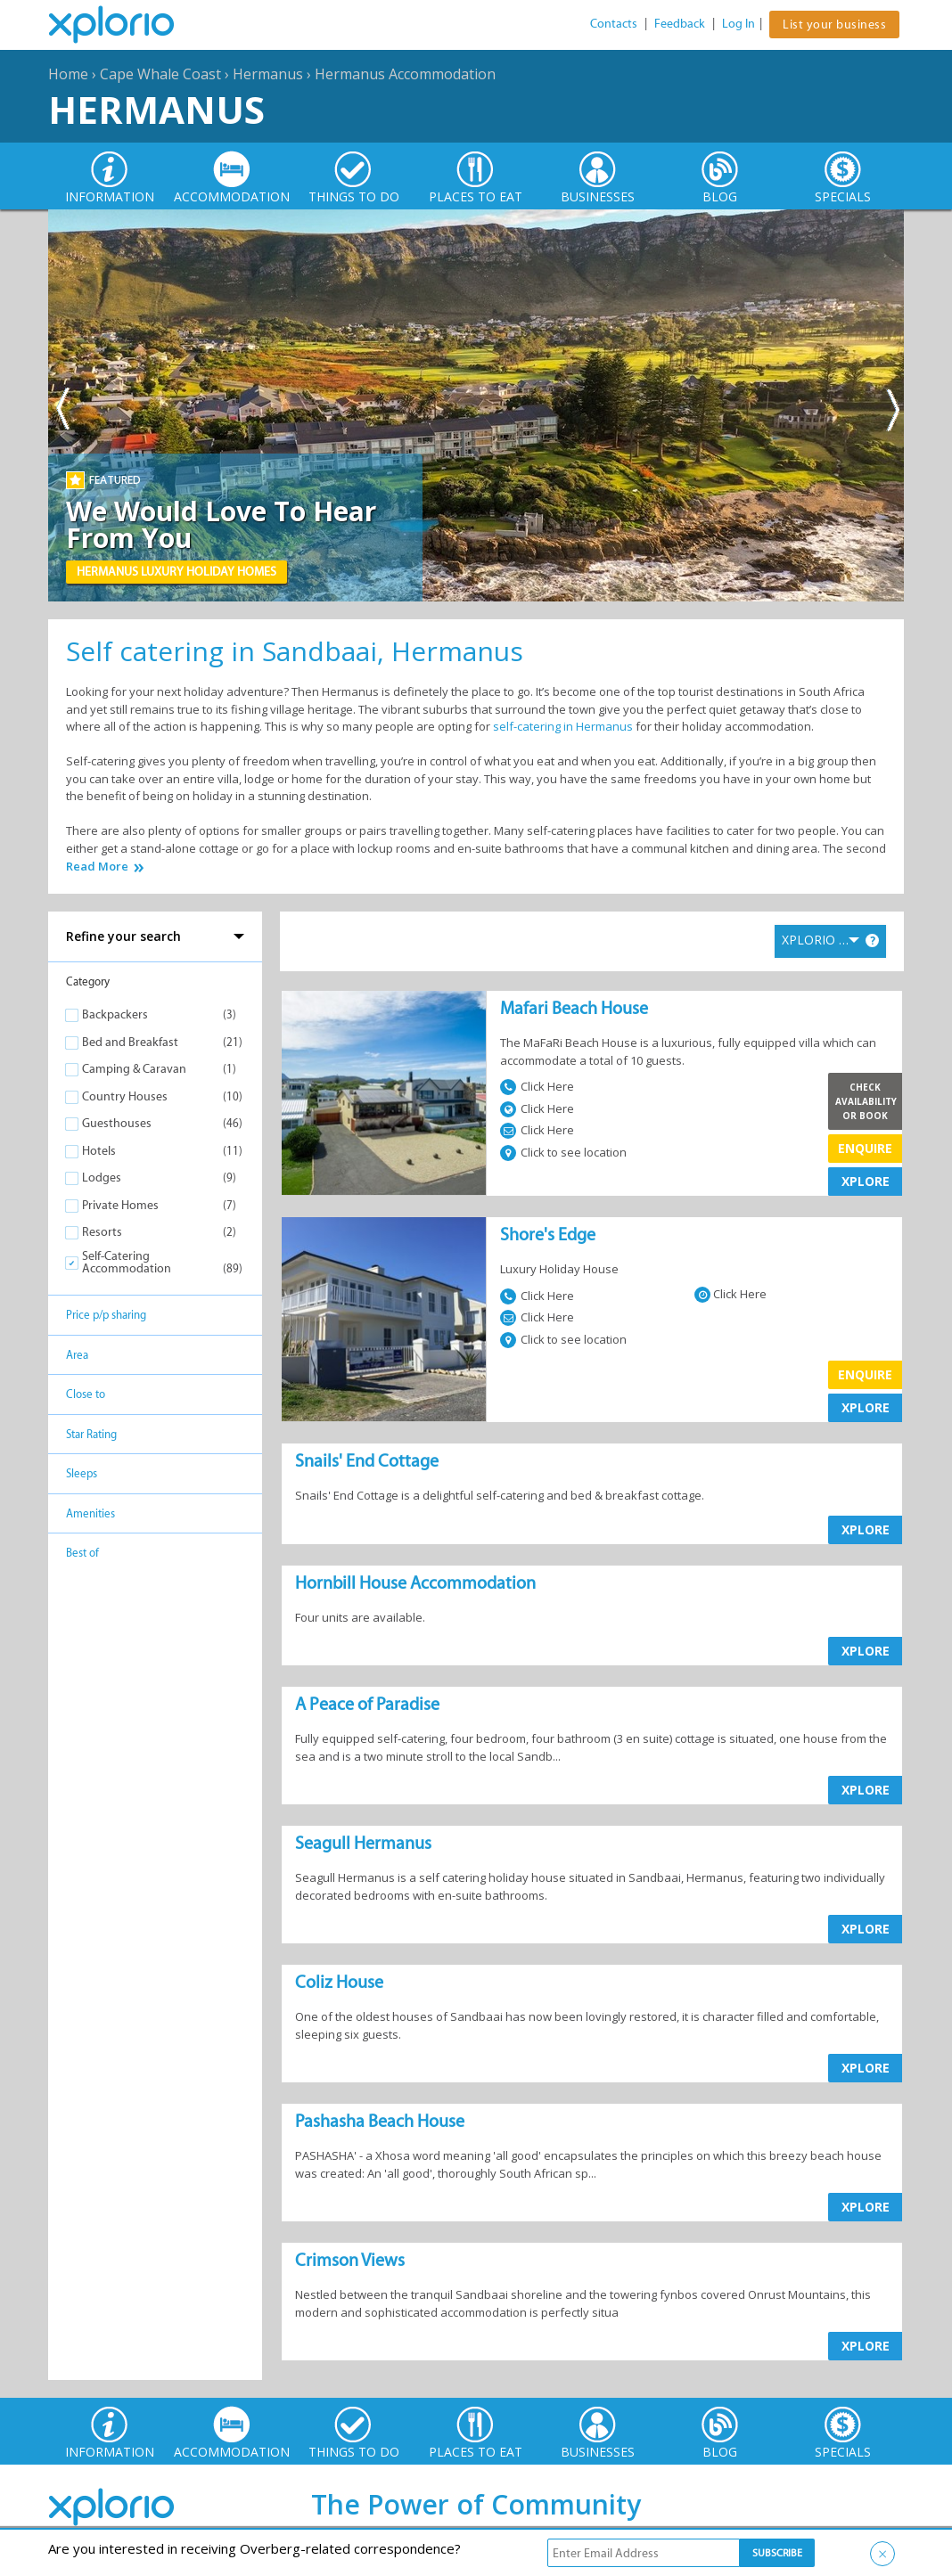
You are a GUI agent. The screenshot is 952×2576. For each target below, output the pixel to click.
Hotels (99, 1150)
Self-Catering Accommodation (126, 1262)
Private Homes (120, 1205)
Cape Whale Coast (160, 74)
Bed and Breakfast (130, 1042)
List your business (834, 24)
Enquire (865, 1148)
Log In (738, 23)
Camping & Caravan (134, 1068)
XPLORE (865, 1181)
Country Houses (125, 1096)
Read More (97, 866)
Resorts (102, 1231)
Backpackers (115, 1014)
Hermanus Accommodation (405, 74)
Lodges (101, 1177)
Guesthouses (117, 1123)
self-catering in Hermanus (563, 726)
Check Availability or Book (866, 1101)
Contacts (613, 23)
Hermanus (268, 74)
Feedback (679, 23)
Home (68, 74)
